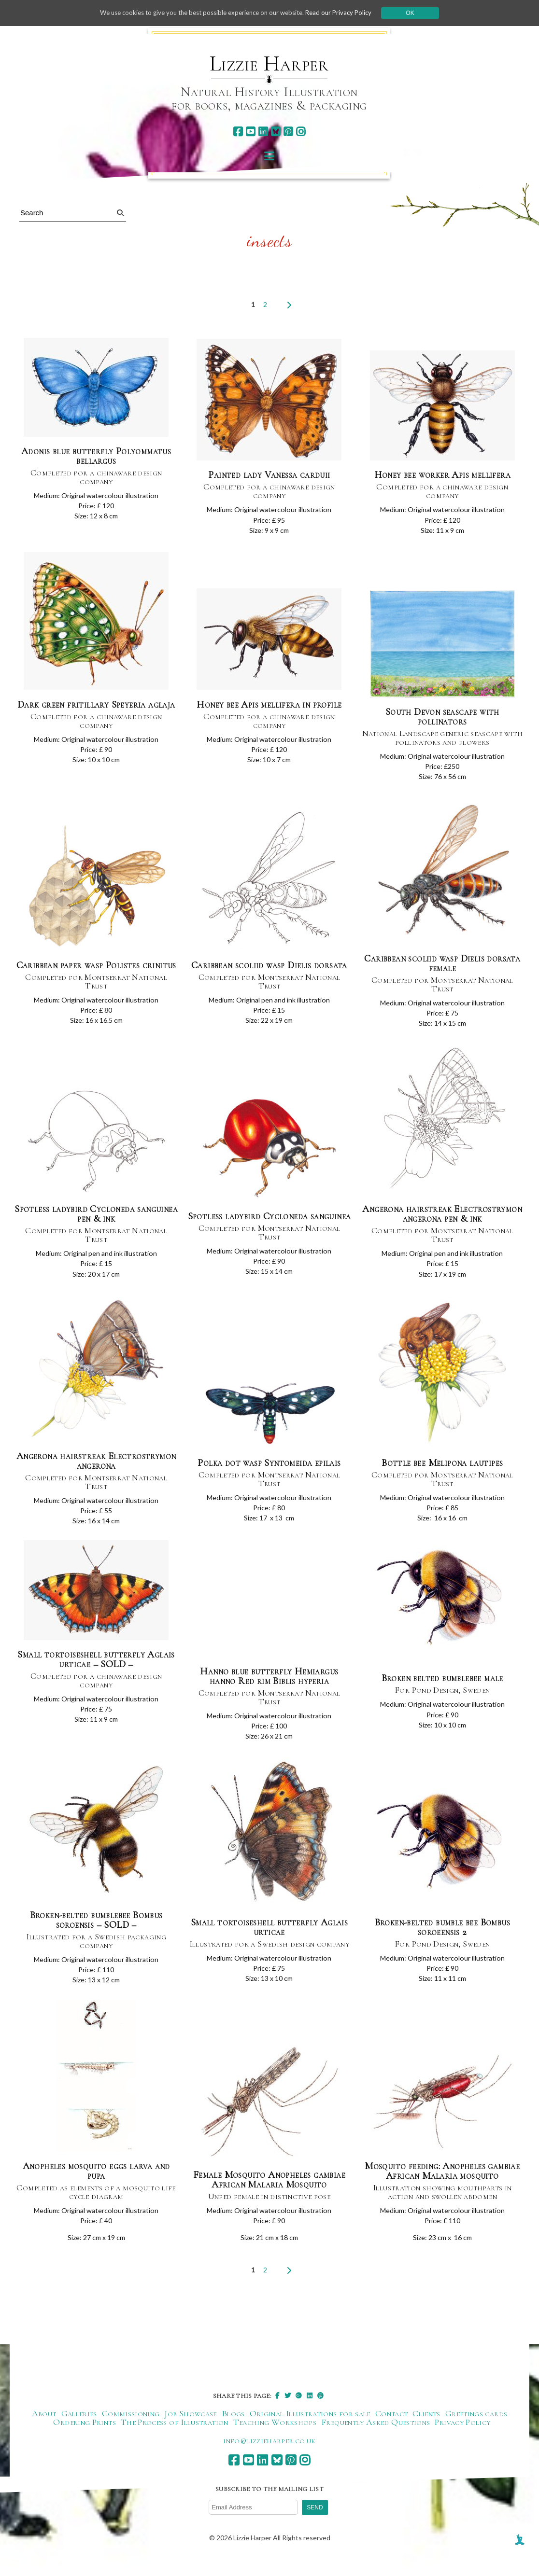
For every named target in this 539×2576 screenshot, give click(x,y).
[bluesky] (275, 131)
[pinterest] (288, 131)
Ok (420, 13)
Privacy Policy (462, 2441)
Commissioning (131, 2432)
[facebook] (237, 131)
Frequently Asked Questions (375, 2441)
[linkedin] (263, 131)
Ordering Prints (84, 2441)
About (44, 2432)
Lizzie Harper (269, 64)
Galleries (79, 2432)
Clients (426, 2432)
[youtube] (250, 131)
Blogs (233, 2432)
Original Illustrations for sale (310, 2432)
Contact (391, 2432)
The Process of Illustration (174, 2441)
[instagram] (300, 131)
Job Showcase (190, 2432)
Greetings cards (476, 2432)
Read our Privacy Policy (347, 13)
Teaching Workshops (274, 2441)
